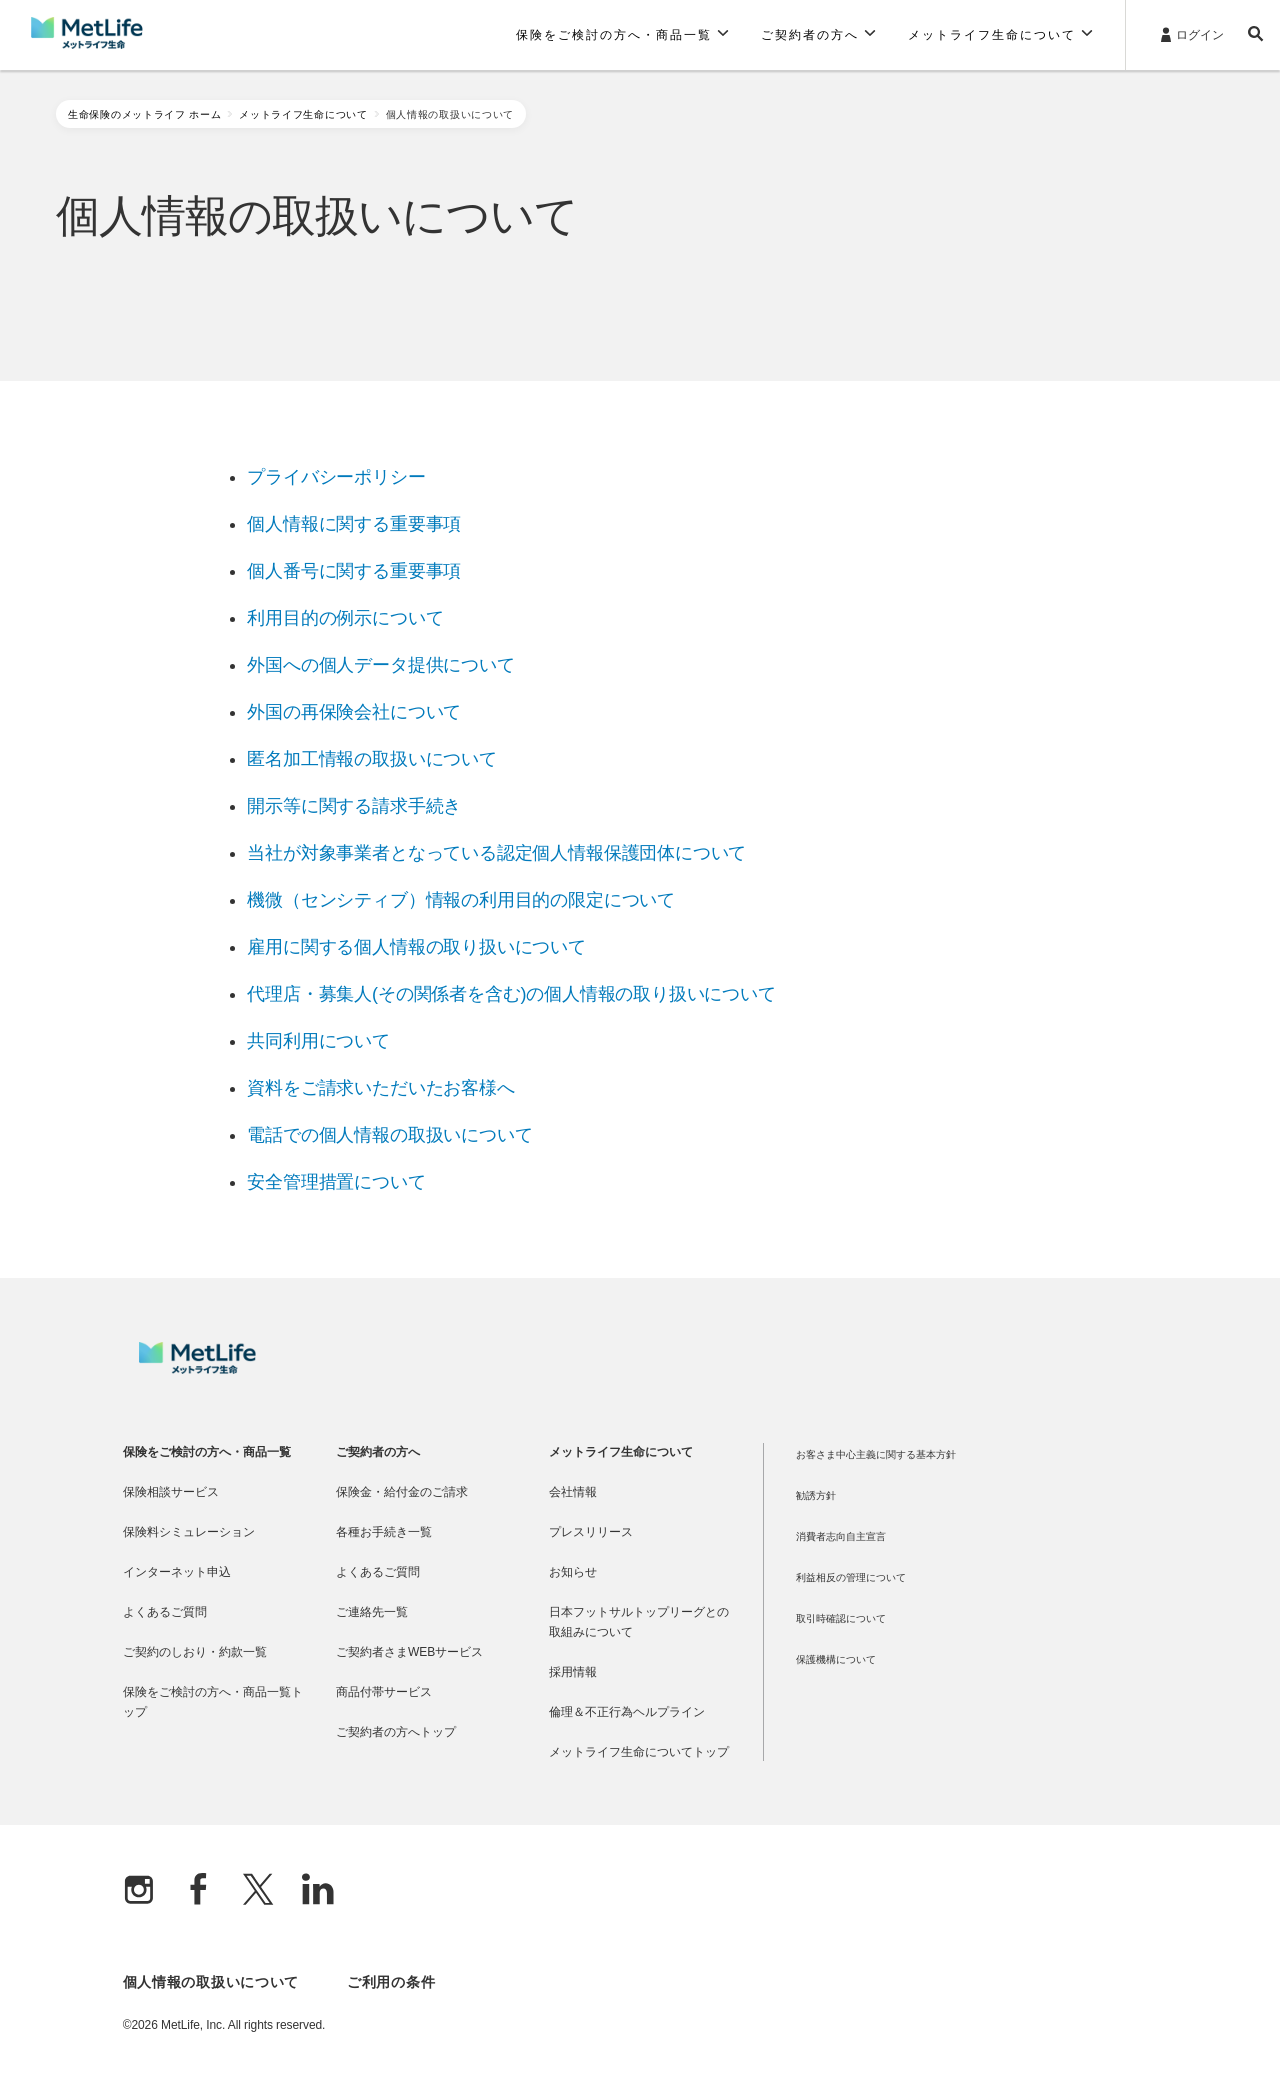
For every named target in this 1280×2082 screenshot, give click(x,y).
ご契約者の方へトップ (396, 1732)
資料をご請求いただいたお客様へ (380, 1088)
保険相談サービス (171, 1492)
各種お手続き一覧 (384, 1532)
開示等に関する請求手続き (354, 806)
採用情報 (573, 1672)
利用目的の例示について (345, 618)
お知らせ (573, 1572)
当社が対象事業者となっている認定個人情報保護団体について (496, 853)
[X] (258, 1891)
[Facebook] (199, 1891)
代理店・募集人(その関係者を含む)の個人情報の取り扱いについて (511, 994)
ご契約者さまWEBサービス (409, 1652)
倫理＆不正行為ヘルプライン (627, 1712)
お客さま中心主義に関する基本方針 (876, 1454)
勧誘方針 (816, 1495)
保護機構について (836, 1659)
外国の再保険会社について (354, 712)
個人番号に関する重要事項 (354, 571)
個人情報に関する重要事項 (354, 524)
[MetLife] (197, 1369)
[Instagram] (139, 1891)
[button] (622, 35)
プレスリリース (591, 1532)
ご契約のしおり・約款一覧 (195, 1652)
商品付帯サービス (384, 1692)
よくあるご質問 (165, 1612)
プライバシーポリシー (336, 477)
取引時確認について (841, 1618)
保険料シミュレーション (189, 1532)
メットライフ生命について (303, 114)
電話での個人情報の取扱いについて (389, 1135)
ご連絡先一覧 (372, 1612)
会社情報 (573, 1492)
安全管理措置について (336, 1182)
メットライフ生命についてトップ (639, 1752)
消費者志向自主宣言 (841, 1536)
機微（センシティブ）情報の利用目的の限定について (461, 900)
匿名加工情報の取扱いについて (371, 759)
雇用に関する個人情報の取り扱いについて (416, 947)
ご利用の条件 (391, 1982)
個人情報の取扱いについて (211, 1982)
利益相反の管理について (851, 1577)
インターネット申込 (177, 1572)
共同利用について (318, 1041)
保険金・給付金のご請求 (402, 1492)
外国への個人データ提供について (380, 665)
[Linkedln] (318, 1891)
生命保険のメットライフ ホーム (144, 114)
